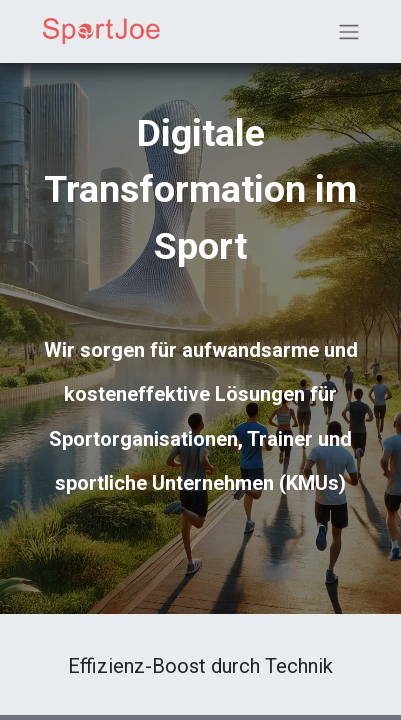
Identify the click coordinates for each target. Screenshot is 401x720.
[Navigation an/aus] (349, 31)
